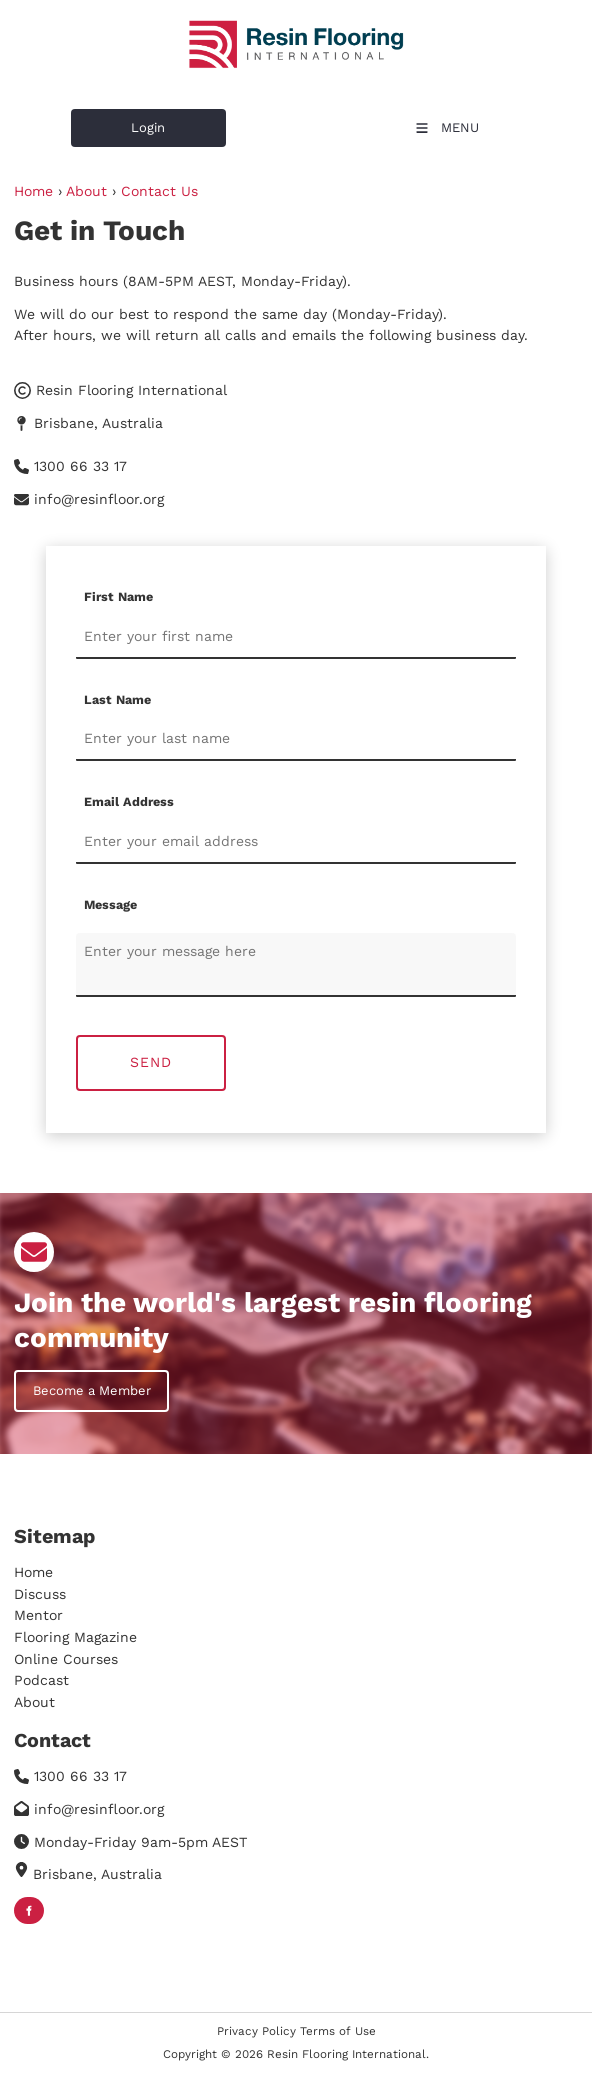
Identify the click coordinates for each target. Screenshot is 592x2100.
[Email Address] (296, 842)
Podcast (41, 1680)
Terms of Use (338, 2031)
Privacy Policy (256, 2031)
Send (151, 1062)
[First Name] (296, 637)
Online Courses (66, 1659)
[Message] (296, 965)
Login (88, 119)
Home (33, 191)
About (86, 191)
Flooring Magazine (75, 1637)
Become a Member (73, 1380)
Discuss (40, 1594)
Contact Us (159, 191)
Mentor (38, 1615)
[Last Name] (296, 739)
